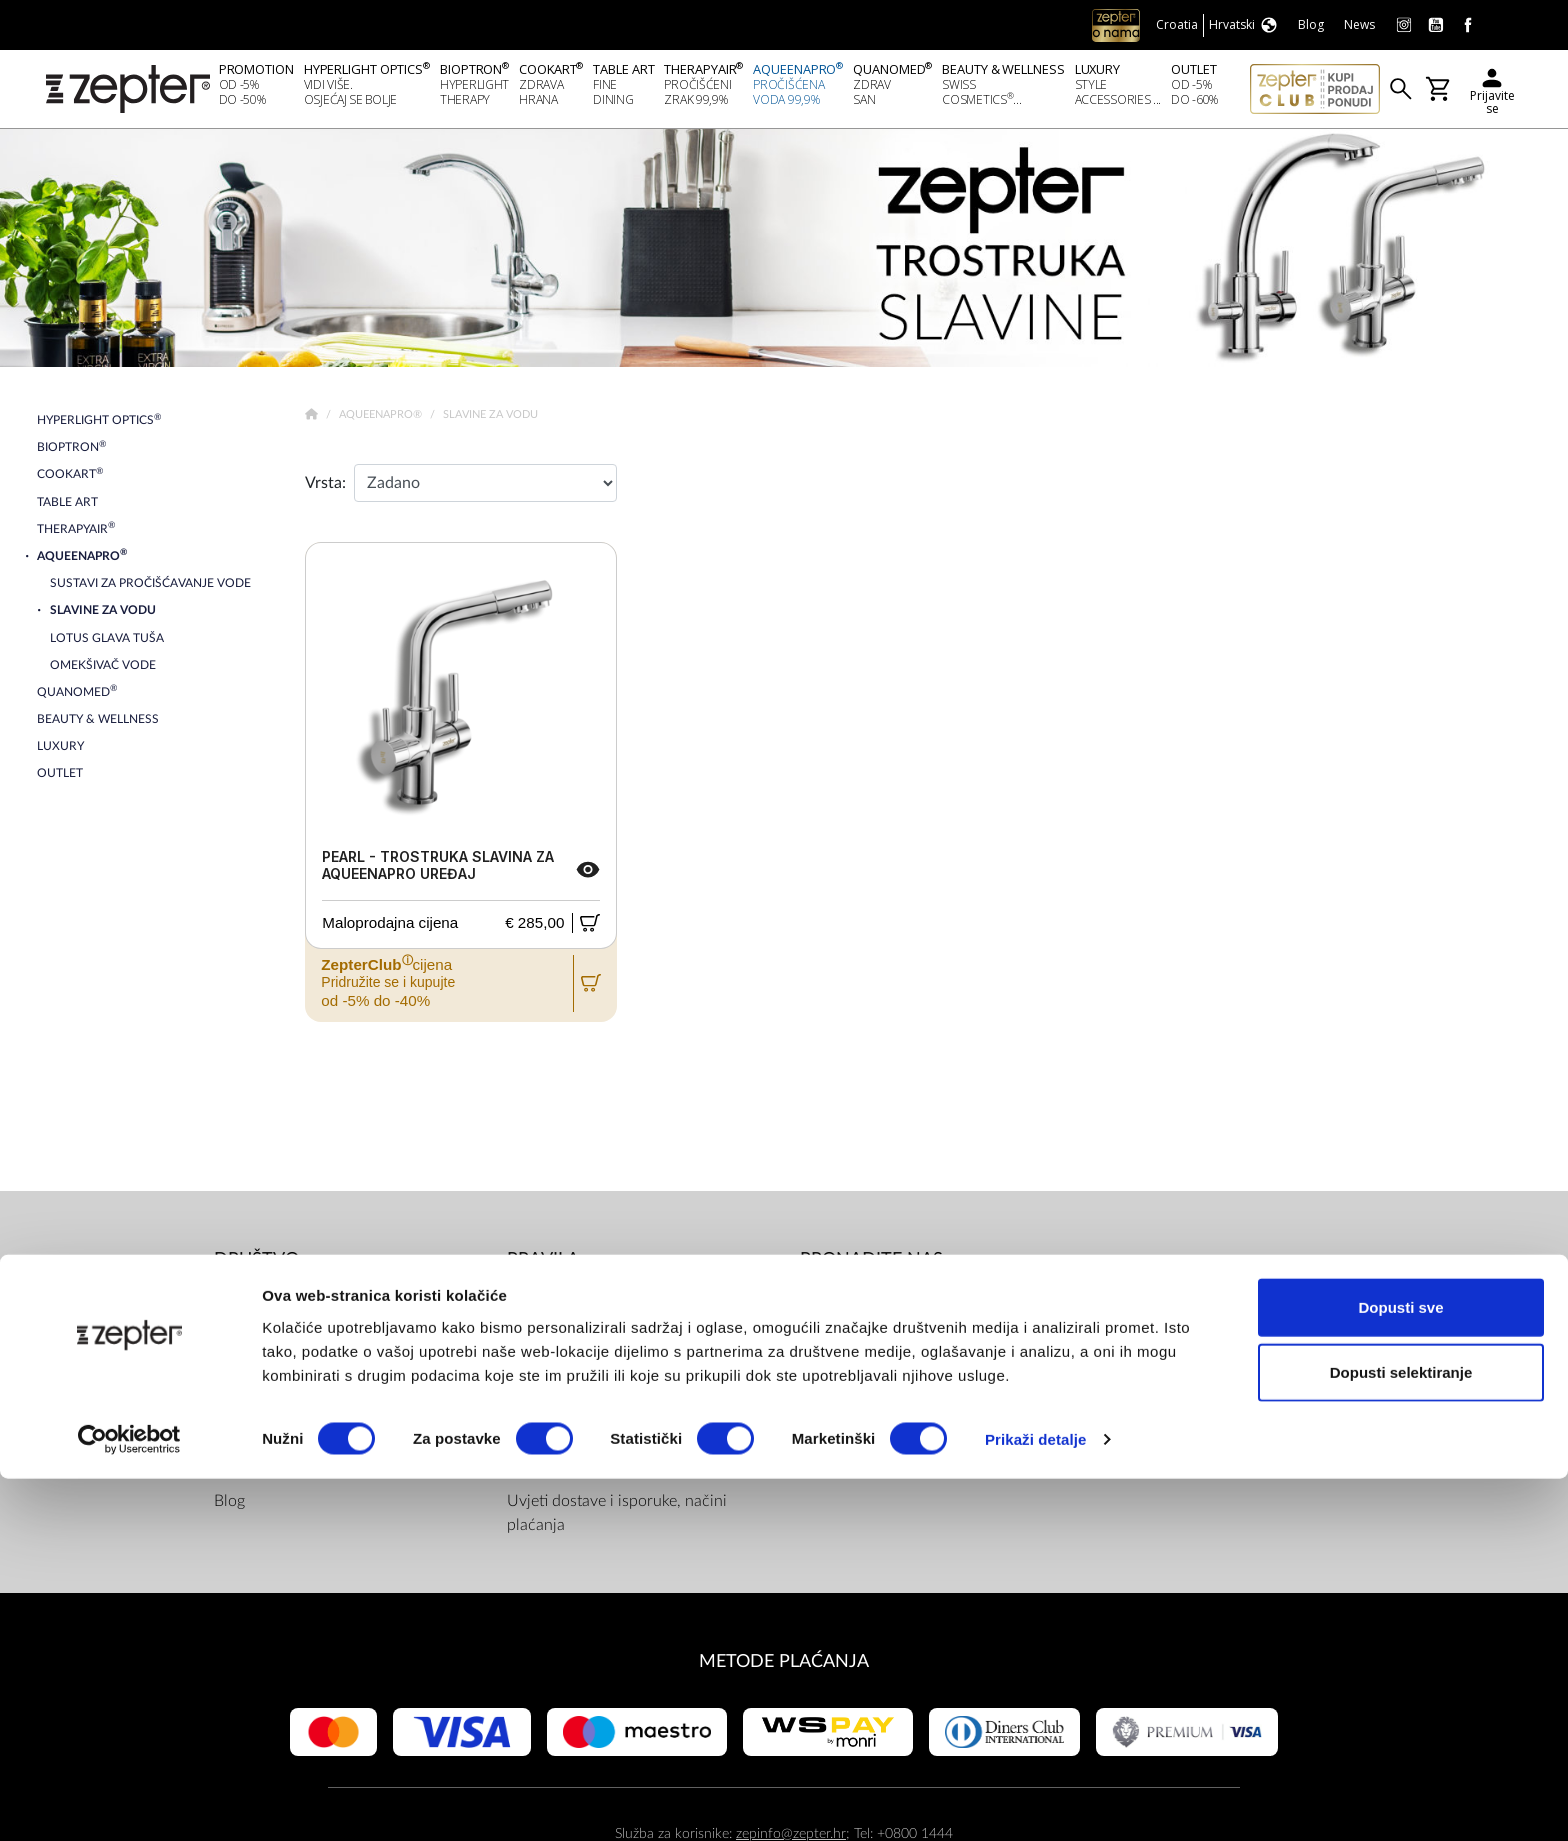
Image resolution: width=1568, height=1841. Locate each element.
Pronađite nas (871, 1265)
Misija (235, 1347)
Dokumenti (545, 1307)
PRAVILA (543, 1265)
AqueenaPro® (382, 420)
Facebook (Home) (886, 1307)
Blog (229, 1507)
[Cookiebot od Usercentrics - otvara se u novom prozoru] (129, 1802)
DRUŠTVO (256, 1265)
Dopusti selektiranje (1401, 1734)
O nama (241, 1307)
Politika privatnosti (571, 1347)
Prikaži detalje (1036, 1801)
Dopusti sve (1400, 1668)
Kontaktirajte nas (272, 1427)
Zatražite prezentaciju (289, 1467)
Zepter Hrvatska (270, 1387)
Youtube (854, 1347)
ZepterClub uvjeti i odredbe (602, 1387)
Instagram (860, 1387)
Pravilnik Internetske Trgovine (608, 1467)
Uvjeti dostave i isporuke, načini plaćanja (617, 1519)
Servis (528, 1427)
